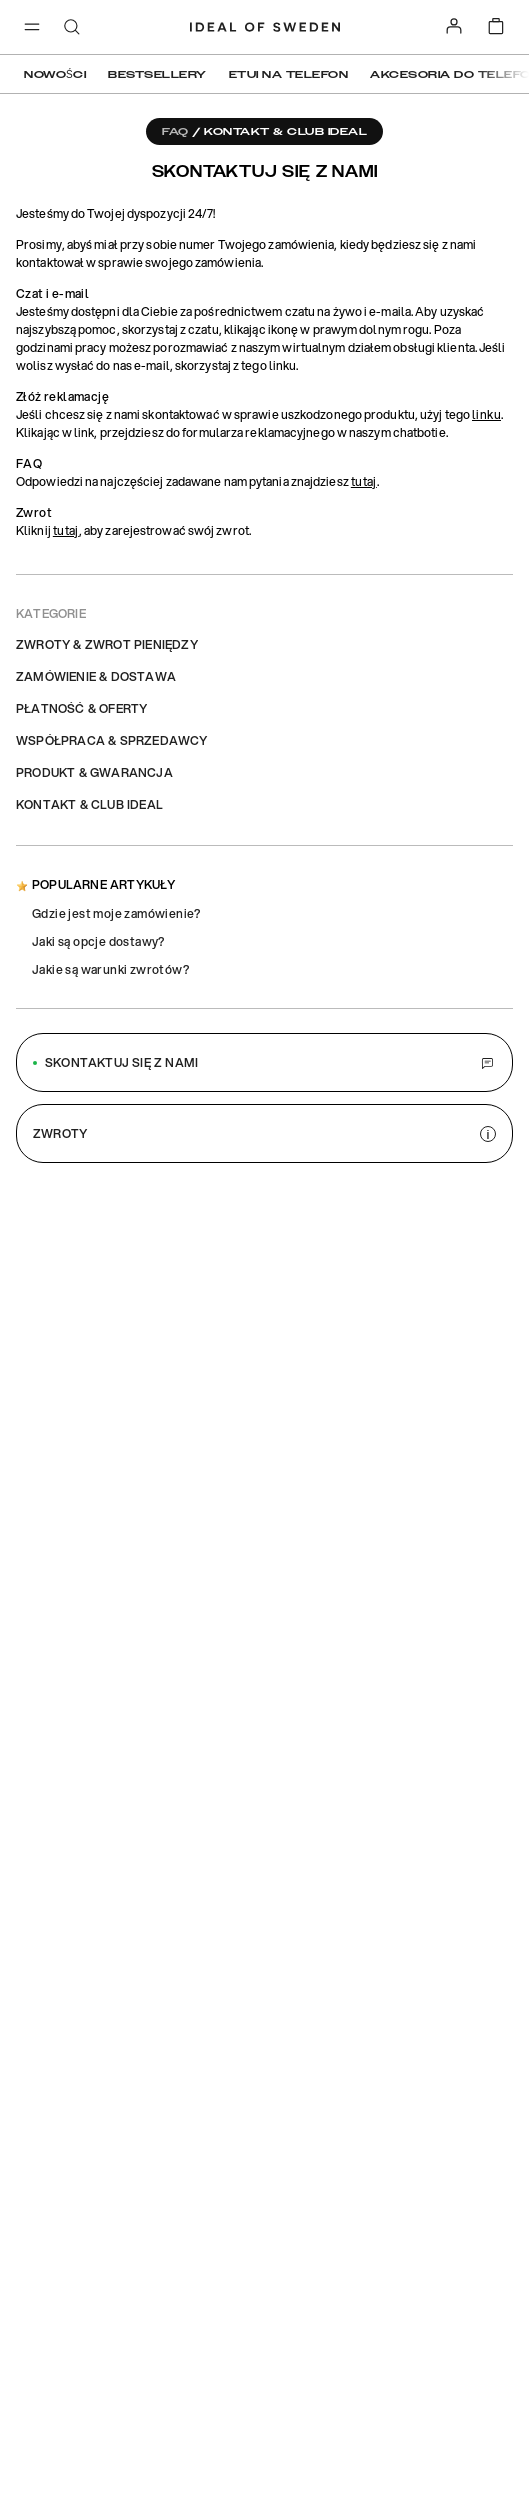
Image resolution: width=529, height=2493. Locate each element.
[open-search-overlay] (72, 28)
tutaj (364, 481)
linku (486, 414)
